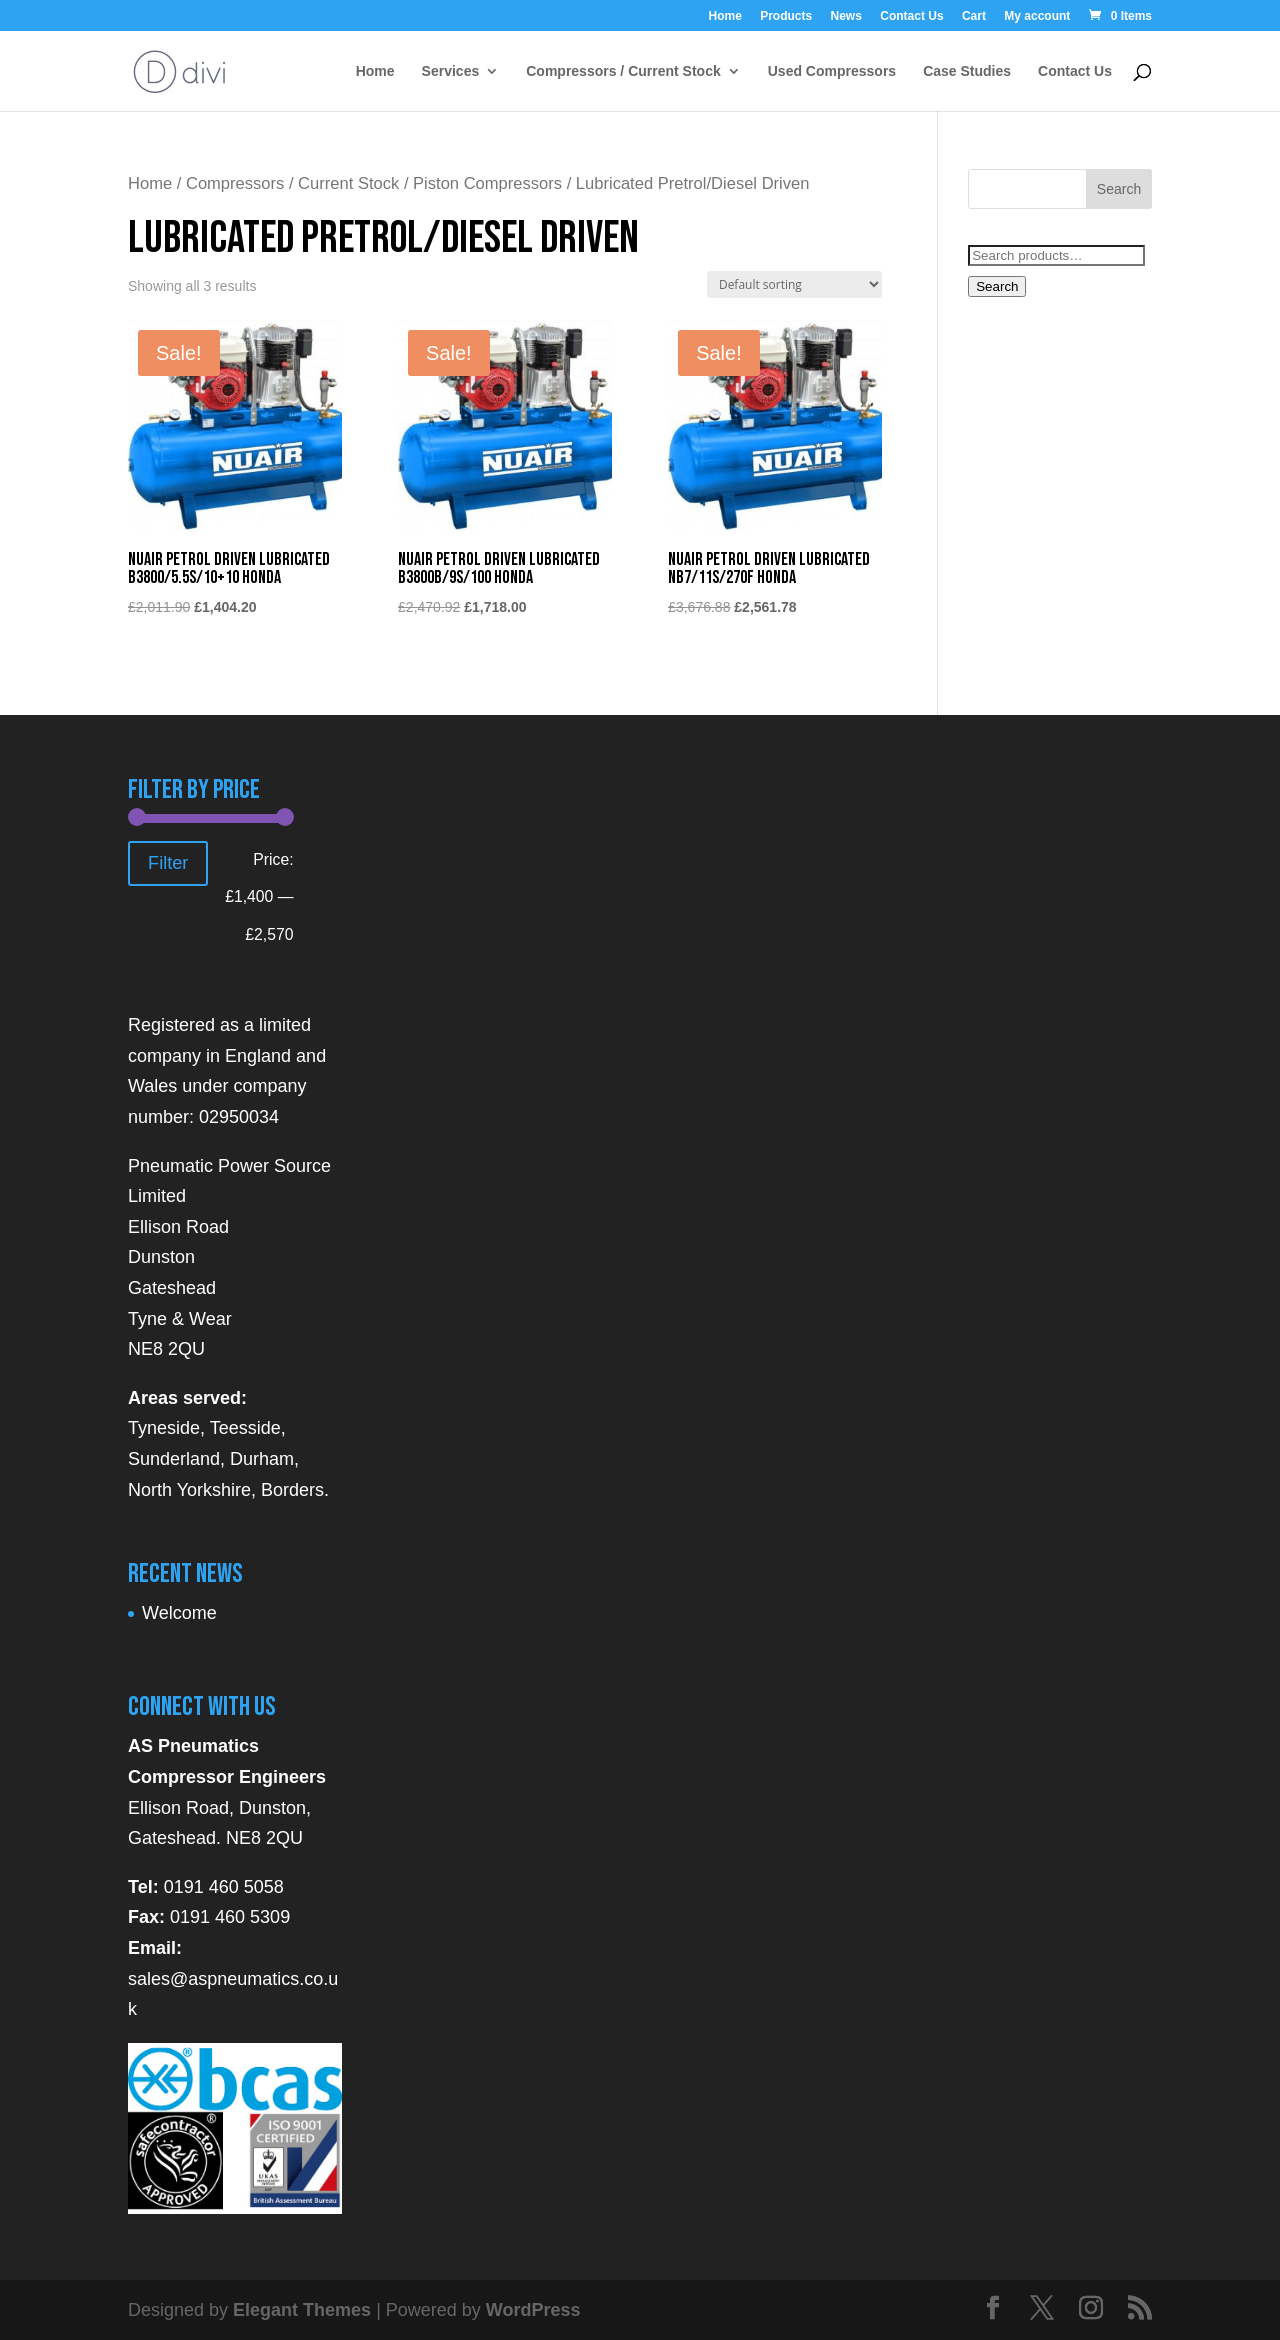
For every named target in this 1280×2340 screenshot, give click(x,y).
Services (451, 71)
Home (724, 16)
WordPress (533, 2310)
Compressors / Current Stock (623, 71)
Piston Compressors (487, 183)
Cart (974, 16)
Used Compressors (832, 71)
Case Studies (967, 71)
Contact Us (911, 16)
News (846, 16)
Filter (168, 863)
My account (1037, 16)
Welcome (179, 1613)
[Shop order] (794, 284)
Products (786, 16)
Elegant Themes (302, 2310)
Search (997, 286)
